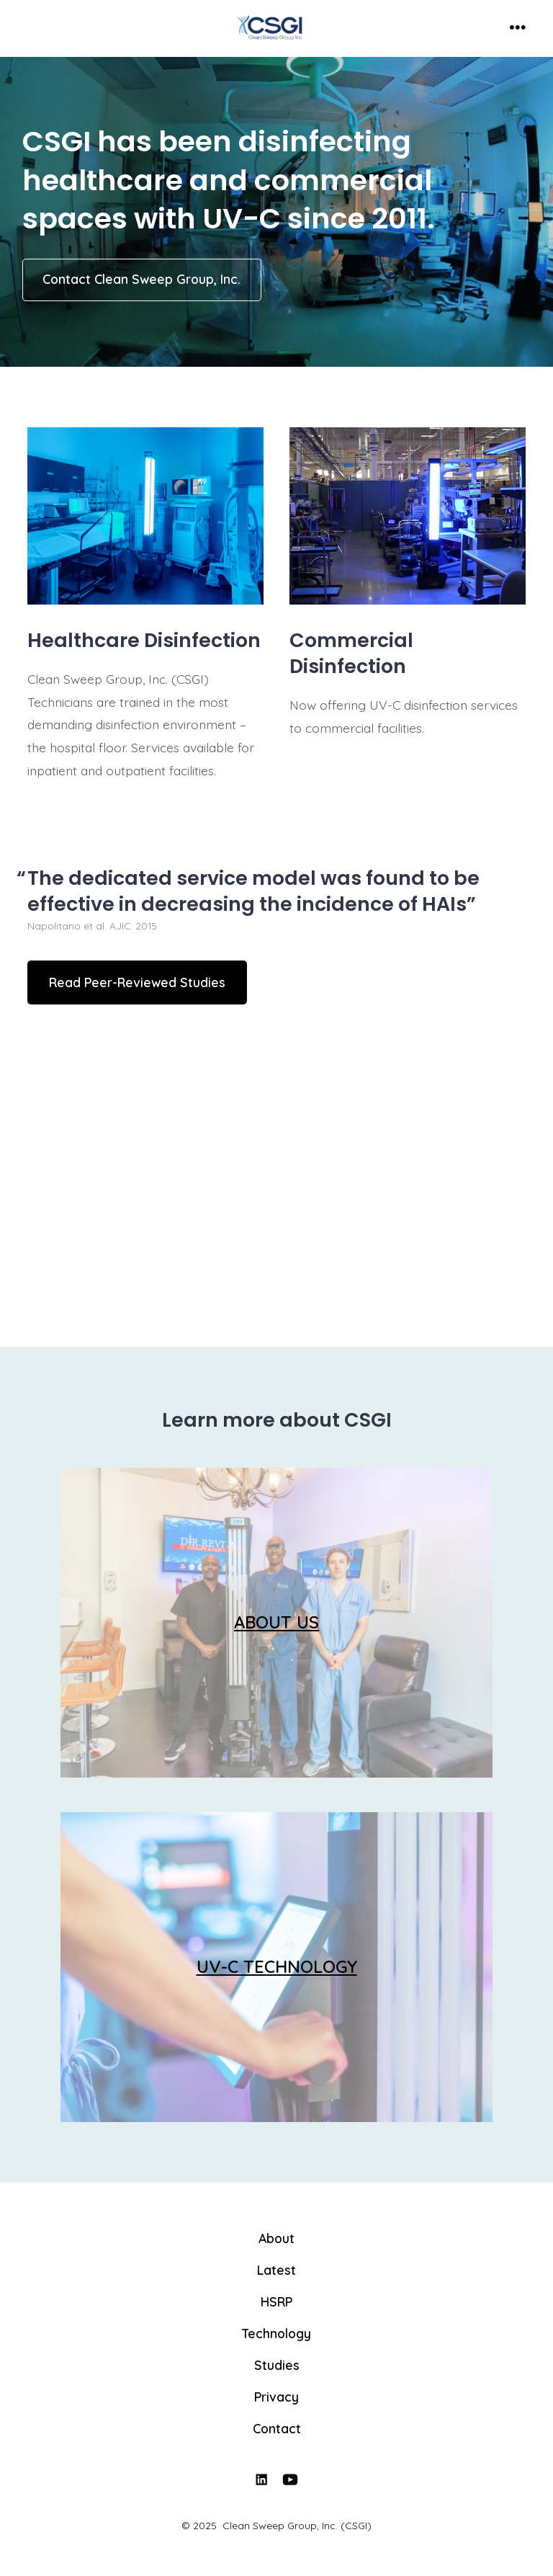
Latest (276, 2270)
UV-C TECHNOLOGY (277, 1966)
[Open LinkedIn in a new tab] (261, 2480)
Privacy (276, 2397)
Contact (277, 2428)
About (276, 2238)
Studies (277, 2365)
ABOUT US (276, 1622)
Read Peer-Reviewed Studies (137, 982)
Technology (276, 2333)
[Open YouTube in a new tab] (291, 2480)
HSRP (276, 2301)
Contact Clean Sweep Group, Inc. (141, 279)
